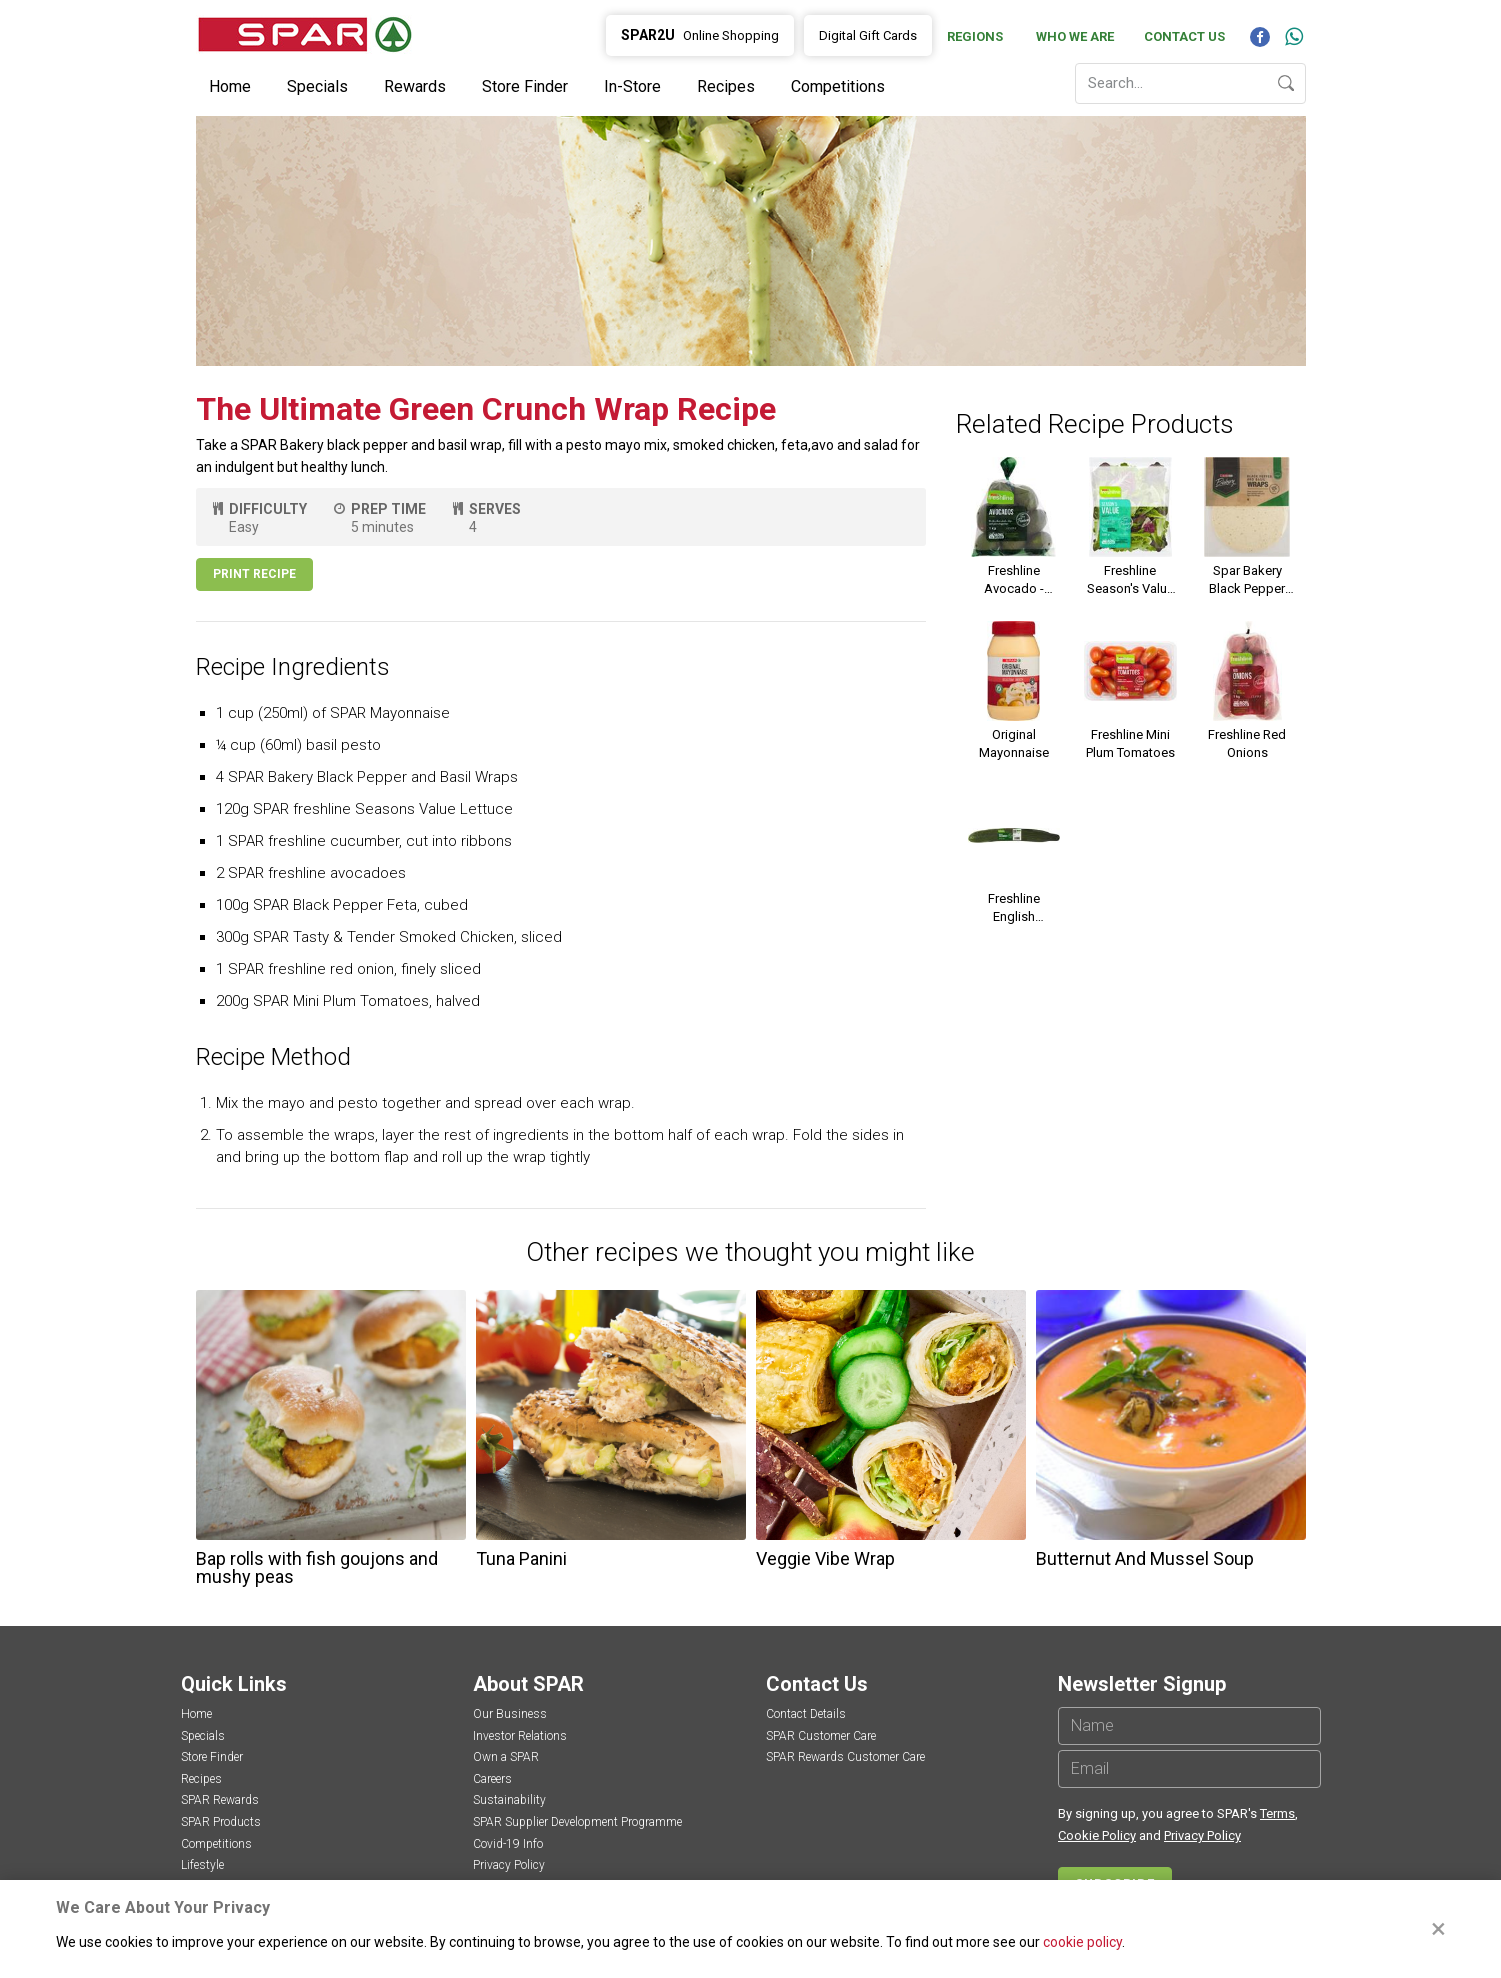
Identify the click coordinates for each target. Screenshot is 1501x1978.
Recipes (726, 86)
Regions (975, 36)
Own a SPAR (506, 1757)
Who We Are (1075, 36)
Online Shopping (700, 35)
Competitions (838, 86)
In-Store (632, 86)
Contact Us (1184, 36)
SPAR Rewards (220, 1800)
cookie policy (1082, 1942)
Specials (317, 86)
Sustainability (509, 1800)
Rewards (415, 86)
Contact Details (806, 1714)
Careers (492, 1779)
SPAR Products (221, 1822)
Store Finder (525, 86)
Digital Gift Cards (868, 35)
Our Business (510, 1714)
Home (230, 86)
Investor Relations (520, 1736)
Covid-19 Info (508, 1844)
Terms (1277, 1813)
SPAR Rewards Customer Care (845, 1757)
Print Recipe (254, 574)
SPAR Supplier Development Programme (577, 1822)
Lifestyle (202, 1865)
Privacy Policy (509, 1865)
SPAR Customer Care (821, 1736)
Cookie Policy (1097, 1835)
